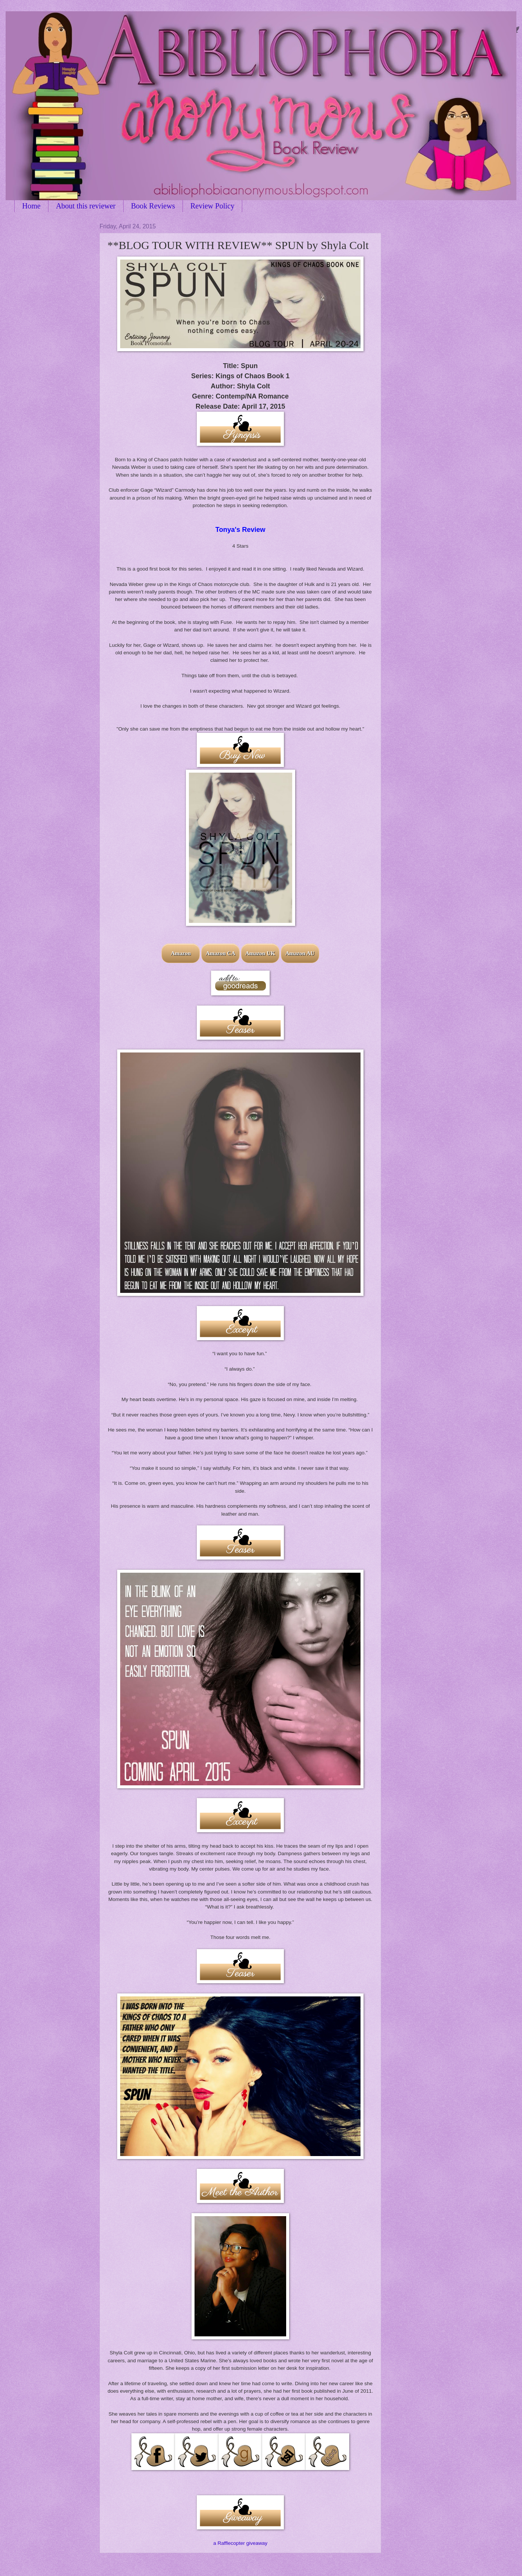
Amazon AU (300, 953)
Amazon (181, 953)
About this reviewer (86, 206)
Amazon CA (220, 953)
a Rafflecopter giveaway (240, 2543)
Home (31, 206)
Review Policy (212, 206)
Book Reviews (153, 206)
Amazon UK (260, 953)
